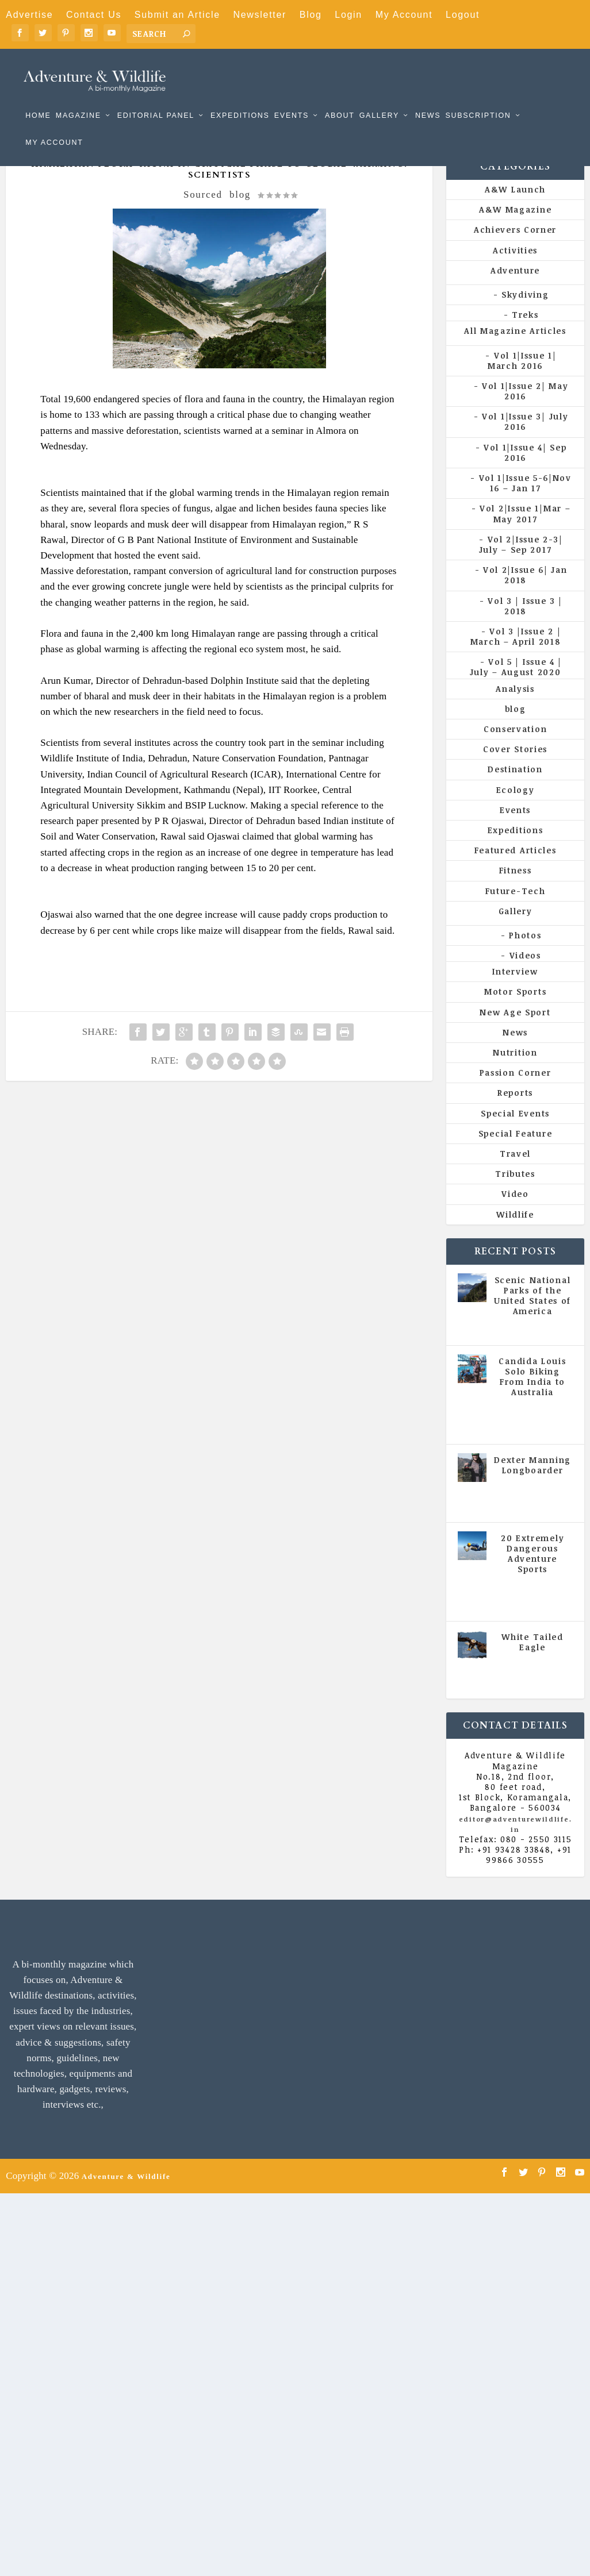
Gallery (379, 99)
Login (348, 15)
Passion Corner (515, 1091)
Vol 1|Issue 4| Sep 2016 (525, 471)
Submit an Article (177, 15)
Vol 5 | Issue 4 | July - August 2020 (533, 1440)
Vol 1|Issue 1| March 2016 (522, 379)
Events (291, 99)
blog (240, 213)
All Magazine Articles (515, 349)
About (340, 99)
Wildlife (515, 1232)
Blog (311, 15)
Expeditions (240, 99)
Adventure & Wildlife (126, 2194)
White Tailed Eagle (532, 1661)
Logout (463, 15)
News (427, 99)
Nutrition (515, 1071)
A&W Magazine (515, 228)
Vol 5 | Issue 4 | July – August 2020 (516, 685)
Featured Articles (515, 869)
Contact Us (93, 15)
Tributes (515, 1192)
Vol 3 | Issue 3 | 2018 (525, 624)
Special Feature (515, 1152)
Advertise (29, 15)
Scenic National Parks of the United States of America (532, 1314)
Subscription (478, 99)
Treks (525, 333)
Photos (525, 954)
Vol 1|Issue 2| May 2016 (525, 410)
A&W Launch (515, 208)
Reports (515, 1111)
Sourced (203, 213)
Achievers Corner (515, 248)
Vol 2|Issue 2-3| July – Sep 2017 (521, 563)
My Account (404, 15)
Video (515, 1212)
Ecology (515, 808)
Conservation (515, 747)
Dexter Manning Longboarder (532, 1484)
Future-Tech (515, 909)
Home (38, 99)
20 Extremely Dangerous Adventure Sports (532, 1572)
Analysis (515, 707)
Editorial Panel (155, 99)
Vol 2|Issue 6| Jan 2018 (525, 593)
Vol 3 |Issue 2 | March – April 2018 (515, 655)
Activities (515, 269)
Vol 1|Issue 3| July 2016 (525, 440)
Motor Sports (515, 1010)
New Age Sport (515, 1031)
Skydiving (525, 313)
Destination (515, 788)
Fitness (515, 889)
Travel (515, 1172)
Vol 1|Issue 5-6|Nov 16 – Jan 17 (525, 502)
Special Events (515, 1132)
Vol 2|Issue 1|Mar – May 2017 (525, 532)
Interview (515, 990)
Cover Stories (515, 768)
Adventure (515, 289)
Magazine (78, 99)
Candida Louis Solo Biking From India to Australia (532, 1395)
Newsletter (259, 15)
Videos (525, 974)
